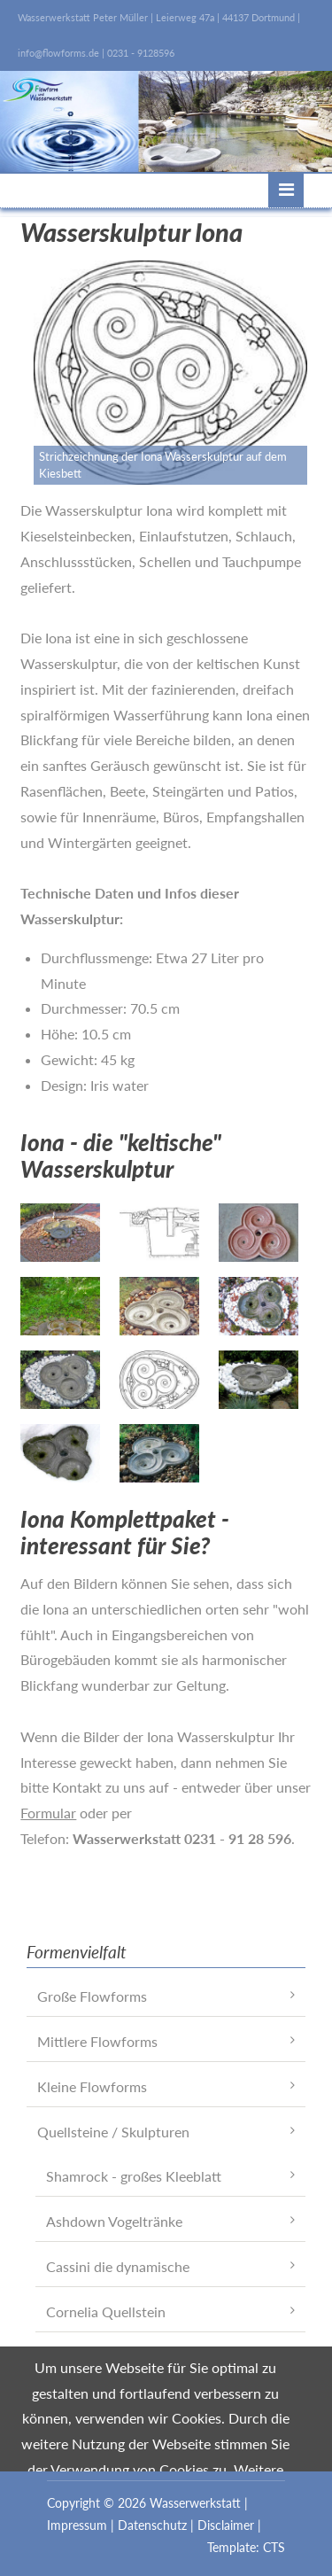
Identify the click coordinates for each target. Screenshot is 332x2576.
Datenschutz (152, 2525)
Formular (48, 1812)
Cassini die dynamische (117, 2266)
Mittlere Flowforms (97, 2041)
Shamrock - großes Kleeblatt (133, 2175)
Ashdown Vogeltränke (114, 2221)
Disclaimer (225, 2525)
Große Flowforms (92, 1996)
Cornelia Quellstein (106, 2311)
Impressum (77, 2525)
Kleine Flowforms (92, 2086)
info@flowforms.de (58, 52)
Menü (286, 189)
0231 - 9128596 (140, 52)
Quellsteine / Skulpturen (113, 2131)
